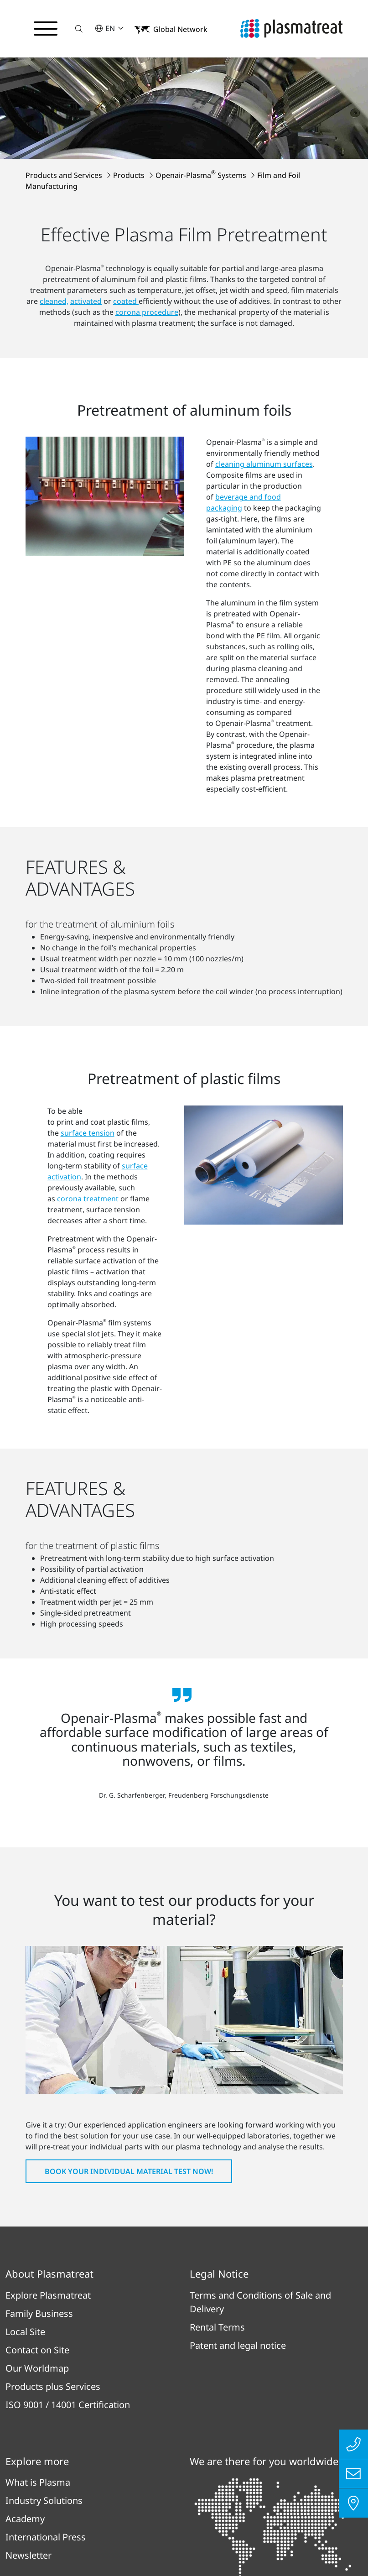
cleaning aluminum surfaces (264, 374)
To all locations (238, 2369)
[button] (79, 28)
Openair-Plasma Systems (201, 84)
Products (129, 84)
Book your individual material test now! (129, 1944)
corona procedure (146, 221)
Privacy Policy (99, 2501)
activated (86, 210)
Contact (227, 2501)
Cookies (283, 2501)
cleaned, (54, 210)
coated (126, 210)
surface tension (87, 1042)
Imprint (169, 2501)
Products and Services (65, 84)
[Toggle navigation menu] (45, 29)
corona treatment (88, 1108)
